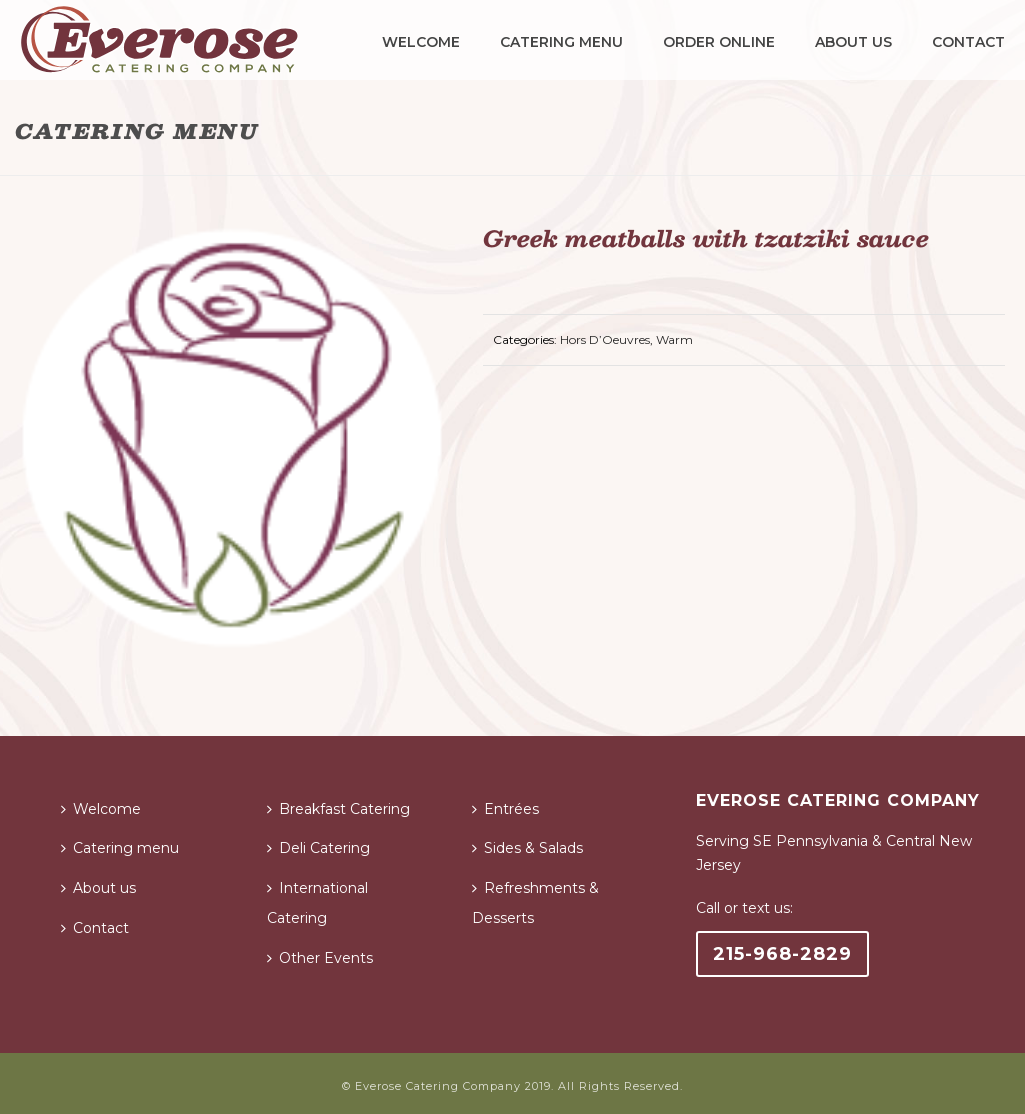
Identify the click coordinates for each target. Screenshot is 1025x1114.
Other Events (320, 958)
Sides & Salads (527, 848)
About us (853, 42)
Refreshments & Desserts (535, 903)
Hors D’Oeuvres (605, 339)
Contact (968, 42)
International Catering (317, 903)
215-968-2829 (782, 954)
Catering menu (561, 42)
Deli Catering (318, 848)
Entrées (505, 809)
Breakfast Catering (338, 809)
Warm (674, 339)
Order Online (719, 42)
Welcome (421, 42)
